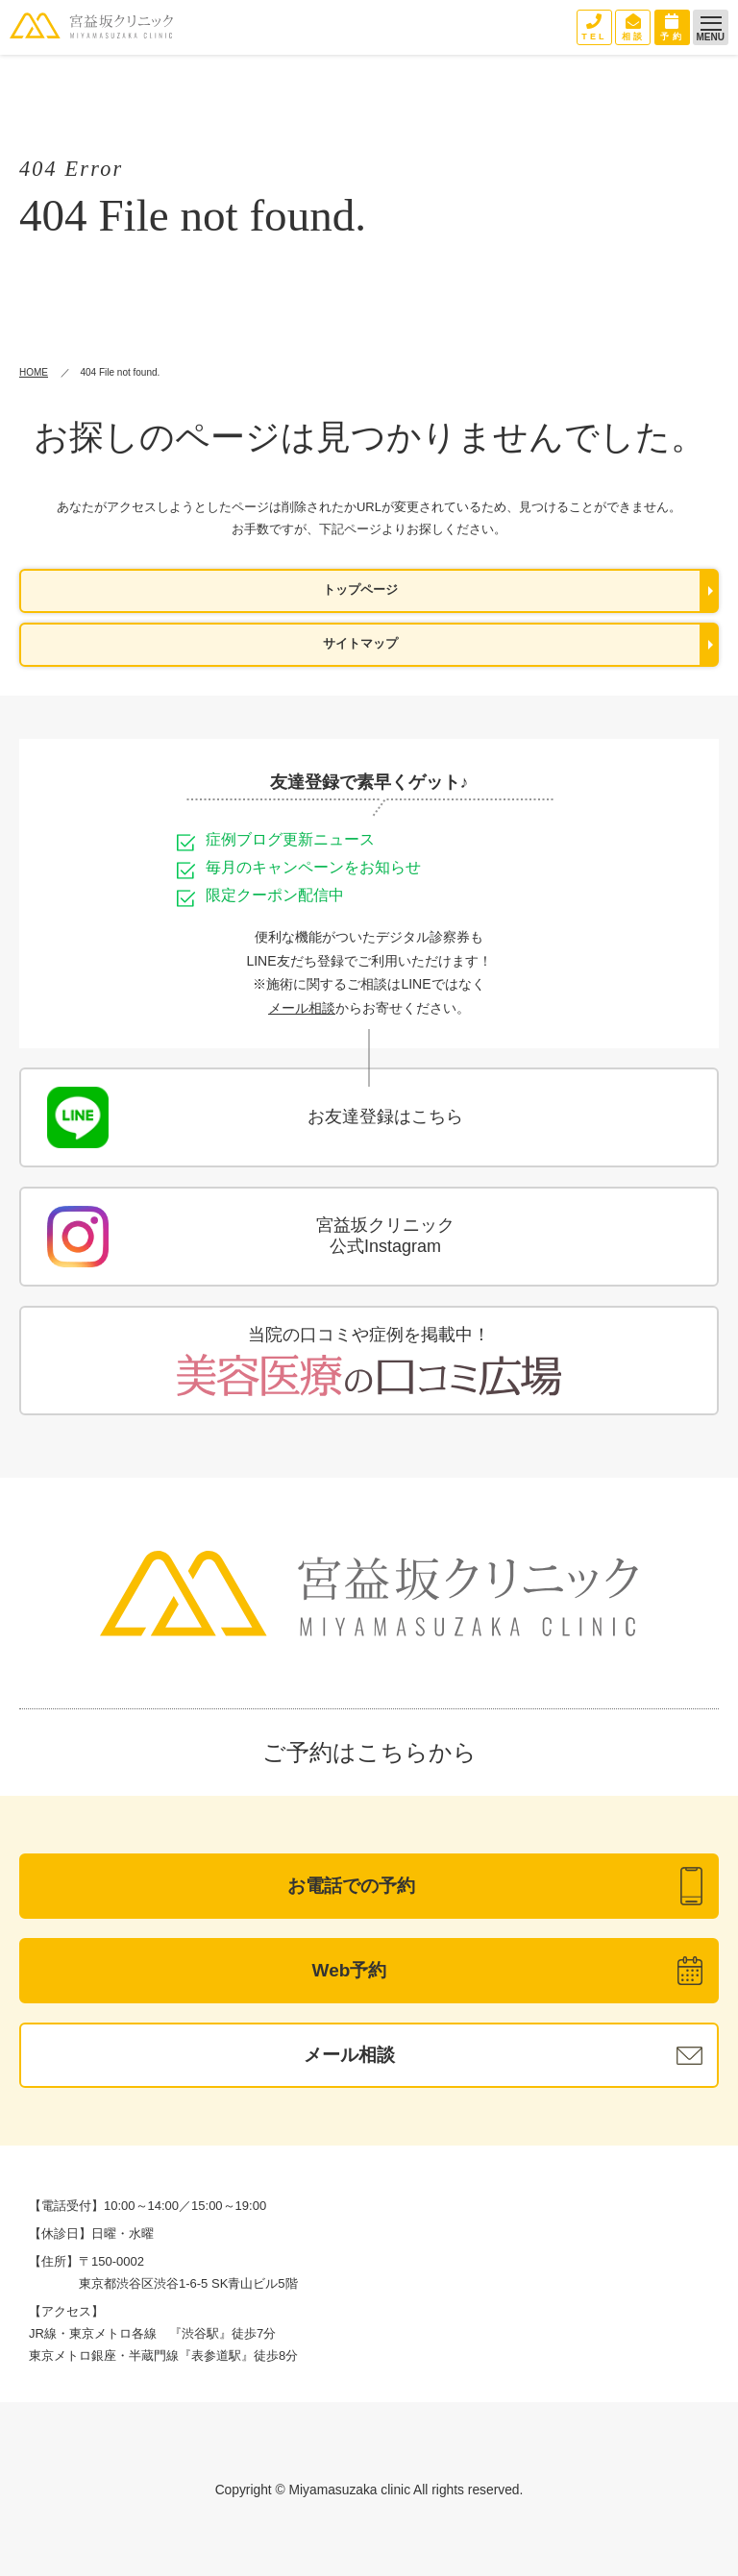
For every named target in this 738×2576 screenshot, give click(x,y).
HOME (33, 372)
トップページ (360, 590)
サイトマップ (360, 643)
